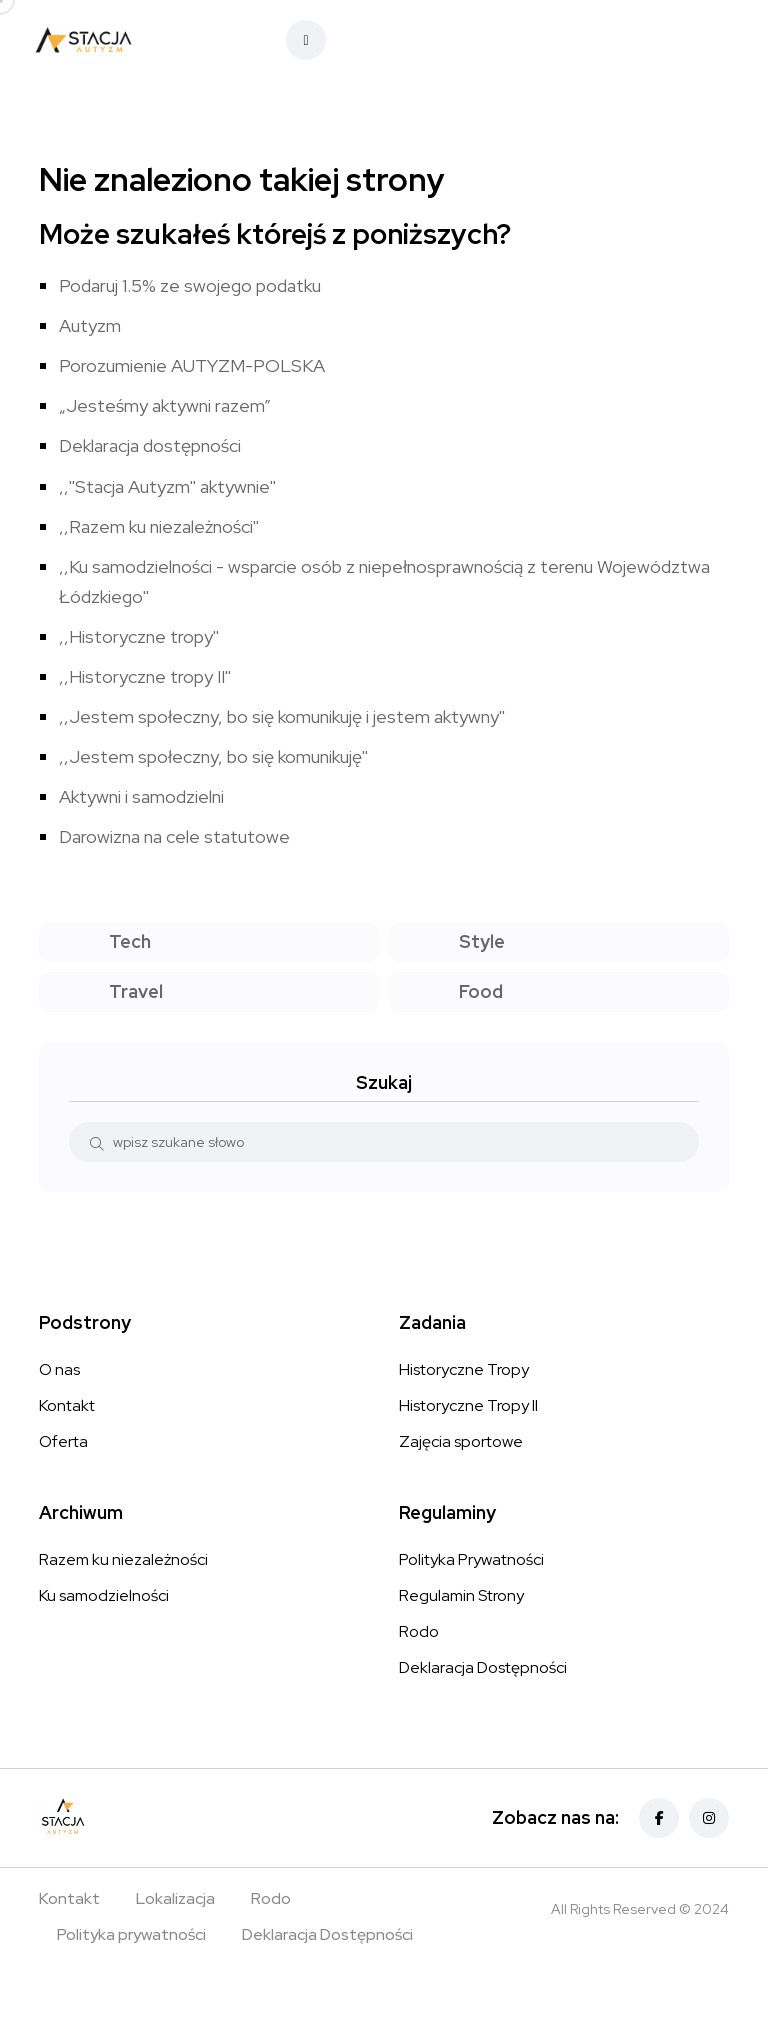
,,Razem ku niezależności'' (159, 526)
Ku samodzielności (104, 1595)
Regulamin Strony (461, 1595)
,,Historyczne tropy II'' (145, 676)
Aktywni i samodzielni (141, 796)
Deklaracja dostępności (150, 445)
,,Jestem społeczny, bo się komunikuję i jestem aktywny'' (282, 716)
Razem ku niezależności (123, 1559)
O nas (59, 1369)
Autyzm (90, 325)
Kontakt (67, 1405)
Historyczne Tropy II (468, 1405)
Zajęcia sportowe (461, 1441)
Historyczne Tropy (464, 1369)
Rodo (419, 1631)
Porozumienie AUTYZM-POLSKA (192, 365)
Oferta (63, 1441)
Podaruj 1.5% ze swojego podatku (190, 285)
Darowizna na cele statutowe (174, 836)
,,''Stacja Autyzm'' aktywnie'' (167, 486)
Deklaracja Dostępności (483, 1667)
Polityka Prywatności (471, 1559)
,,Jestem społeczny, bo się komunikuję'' (213, 756)
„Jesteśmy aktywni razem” (165, 405)
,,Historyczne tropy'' (139, 636)
